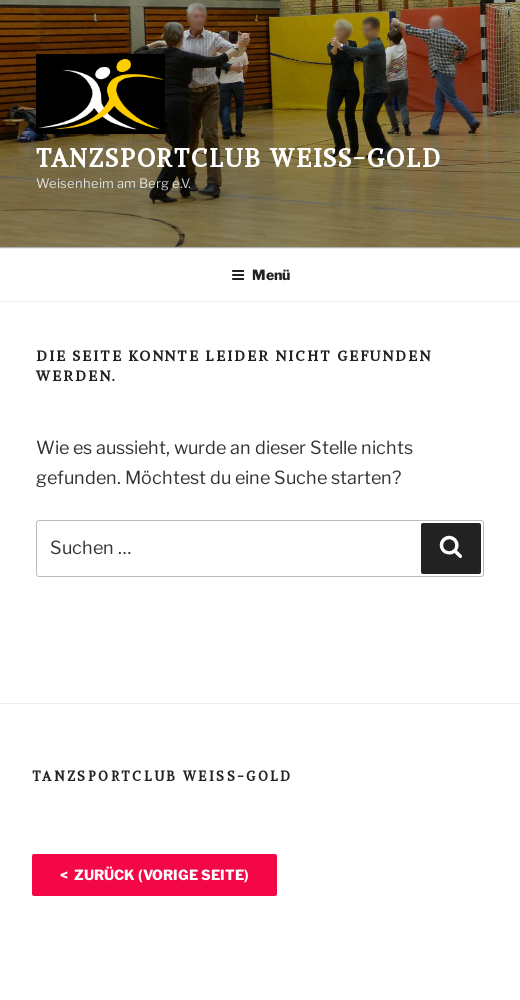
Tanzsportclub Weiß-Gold (239, 158)
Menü (260, 274)
